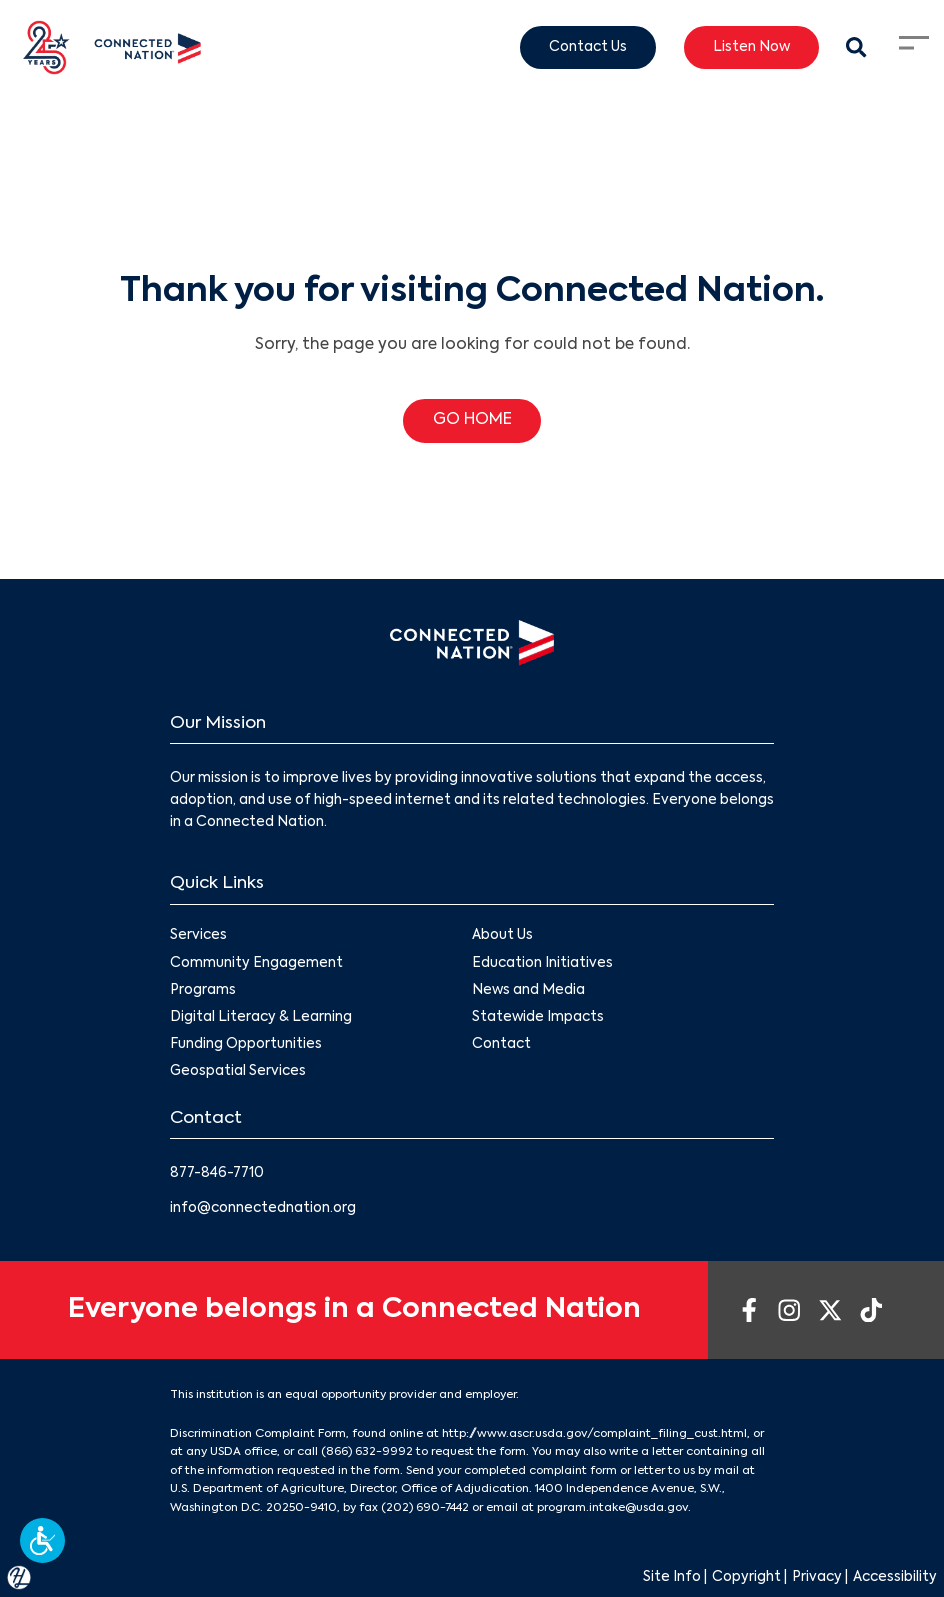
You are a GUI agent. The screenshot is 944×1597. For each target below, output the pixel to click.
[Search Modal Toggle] (857, 48)
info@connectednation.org (263, 1208)
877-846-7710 (217, 1173)
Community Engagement (256, 963)
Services (198, 936)
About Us (502, 936)
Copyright (746, 1577)
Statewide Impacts (538, 1017)
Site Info (672, 1577)
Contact (501, 1044)
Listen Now (751, 46)
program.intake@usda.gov (612, 1508)
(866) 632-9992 (367, 1452)
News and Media (528, 990)
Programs (203, 990)
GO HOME (472, 420)
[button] (42, 1540)
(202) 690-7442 (425, 1508)
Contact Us (588, 46)
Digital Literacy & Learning (261, 1017)
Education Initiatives (542, 963)
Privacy (817, 1577)
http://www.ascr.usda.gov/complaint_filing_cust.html (594, 1434)
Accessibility (895, 1577)
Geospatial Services (238, 1072)
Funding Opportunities (246, 1044)
